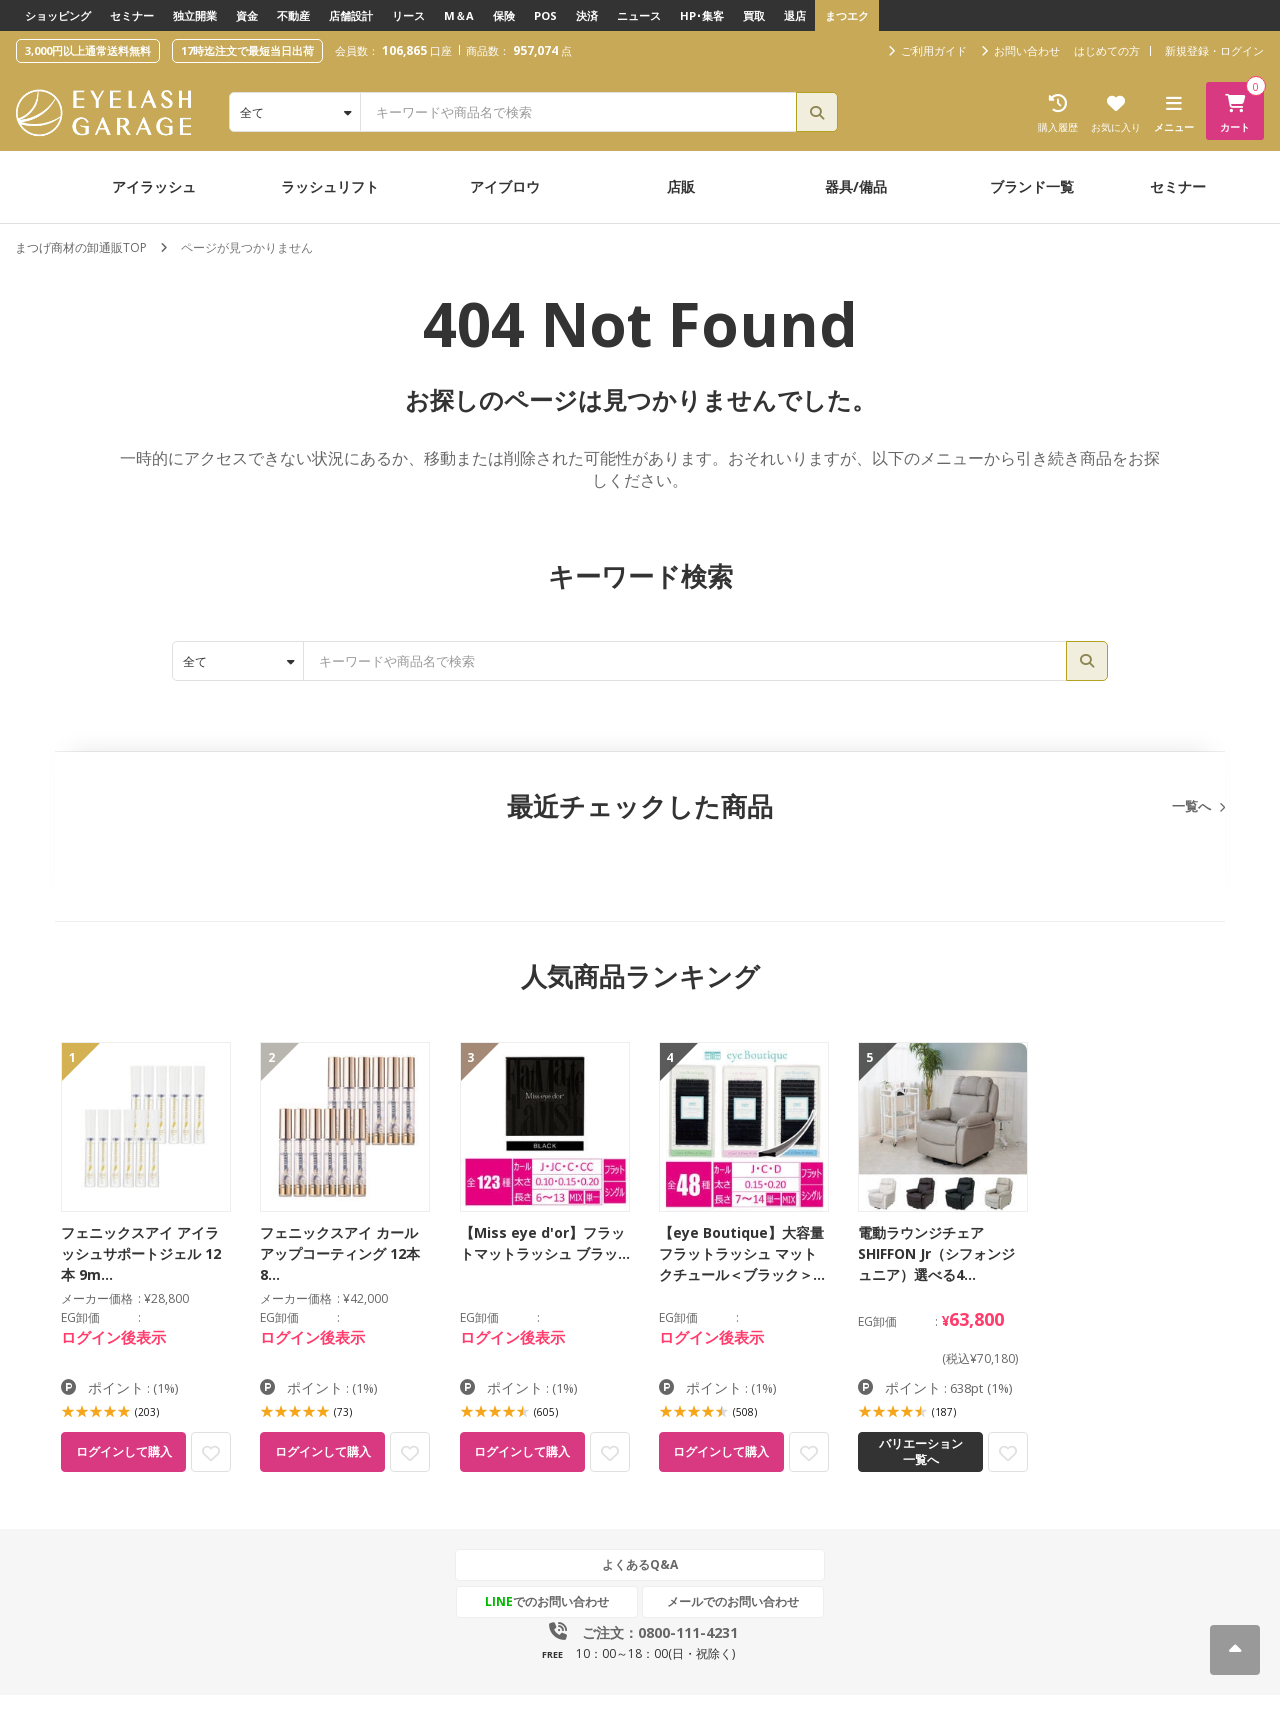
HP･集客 (702, 15)
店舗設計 (351, 15)
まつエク (847, 15)
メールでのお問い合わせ (733, 1601)
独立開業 (195, 15)
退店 (795, 15)
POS (545, 15)
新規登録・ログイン (1214, 50)
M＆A (459, 15)
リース (408, 15)
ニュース (639, 15)
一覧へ (1191, 806)
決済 (587, 15)
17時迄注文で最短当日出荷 (247, 50)
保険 (504, 15)
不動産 (293, 15)
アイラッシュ (154, 186)
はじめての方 (1107, 50)
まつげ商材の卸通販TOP (81, 247)
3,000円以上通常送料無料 (88, 50)
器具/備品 (856, 186)
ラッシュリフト (330, 186)
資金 (247, 15)
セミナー (132, 15)
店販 (681, 186)
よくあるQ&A (640, 1564)
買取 (754, 15)
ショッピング (58, 15)
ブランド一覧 (1032, 186)
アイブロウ (505, 186)
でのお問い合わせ (547, 1601)
